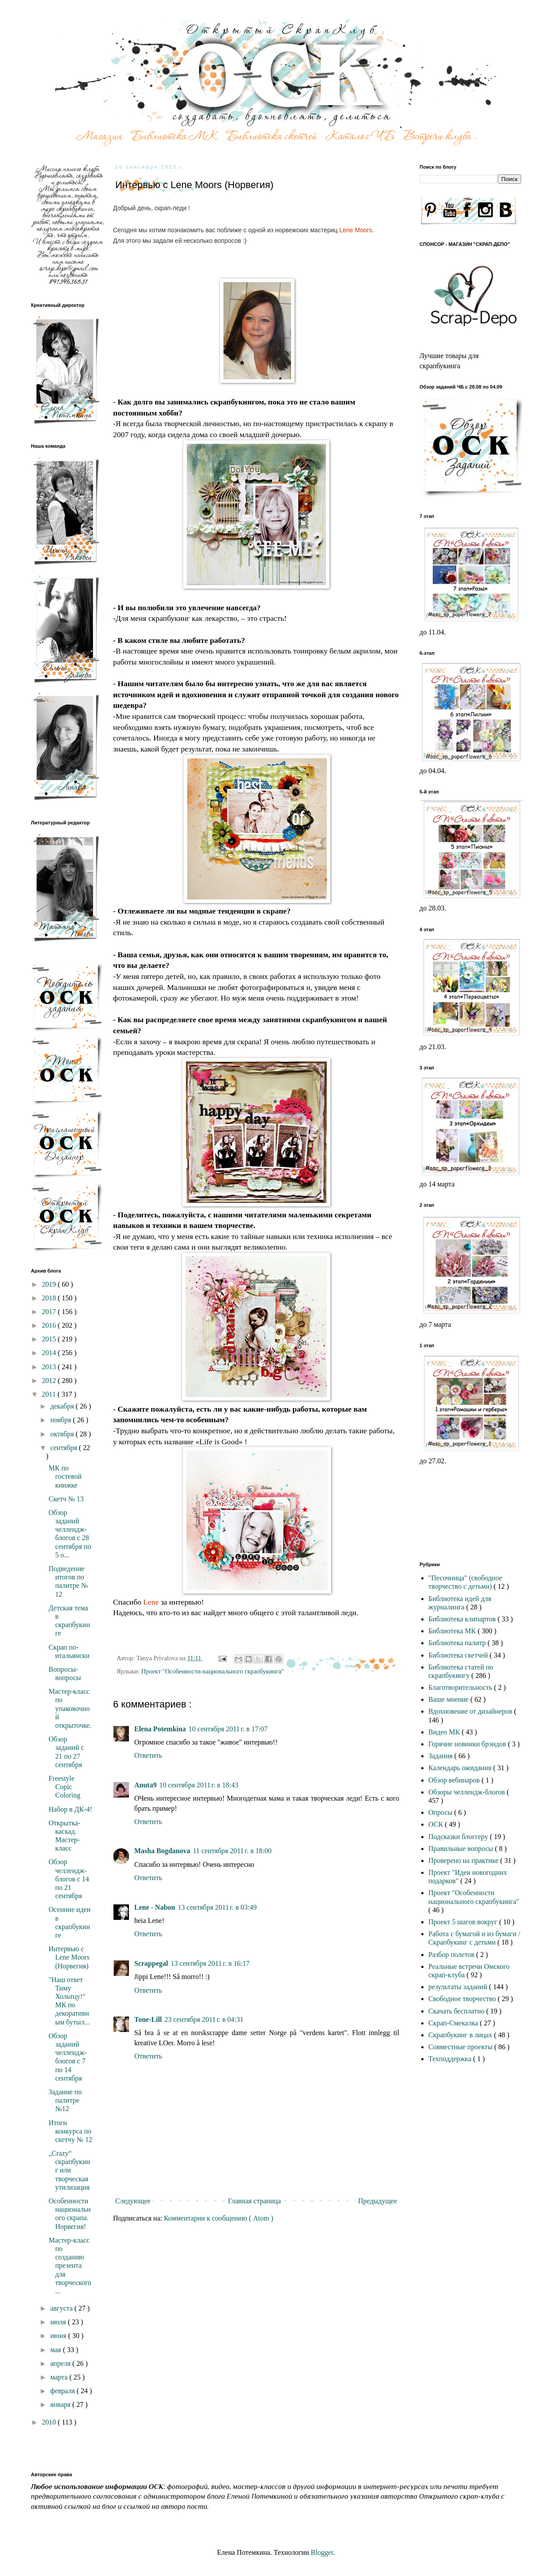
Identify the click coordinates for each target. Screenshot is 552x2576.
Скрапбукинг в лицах (461, 2035)
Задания (441, 1756)
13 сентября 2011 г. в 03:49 (217, 1907)
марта (59, 2377)
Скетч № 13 (66, 1499)
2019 (50, 1284)
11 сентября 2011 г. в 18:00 (232, 1851)
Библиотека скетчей (459, 1655)
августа (62, 2308)
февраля (63, 2391)
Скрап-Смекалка (454, 2023)
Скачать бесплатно (457, 2011)
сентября (64, 1447)
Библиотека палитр (458, 1643)
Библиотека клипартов (463, 1619)
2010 (50, 2422)
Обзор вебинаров (454, 1780)
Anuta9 (145, 1785)
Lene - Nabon (154, 1907)
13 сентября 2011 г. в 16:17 (210, 1963)
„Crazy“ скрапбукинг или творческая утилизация (69, 2170)
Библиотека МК (452, 1631)
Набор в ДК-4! (70, 1809)
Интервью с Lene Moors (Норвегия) (69, 1957)
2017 (50, 1311)
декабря (63, 1406)
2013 (50, 1367)
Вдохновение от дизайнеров (471, 1711)
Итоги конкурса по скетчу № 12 (70, 2131)
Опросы (441, 1812)
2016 (50, 1325)
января (61, 2404)
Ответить (148, 1755)
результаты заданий (458, 1987)
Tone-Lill (148, 2019)
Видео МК (444, 1732)
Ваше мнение (449, 1699)
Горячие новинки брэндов (468, 1744)
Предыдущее (377, 2201)
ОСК (436, 1824)
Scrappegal (151, 1963)
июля (59, 2322)
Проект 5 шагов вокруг (463, 1922)
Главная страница (254, 2201)
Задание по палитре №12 (65, 2100)
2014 (50, 1352)
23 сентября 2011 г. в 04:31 (204, 2019)
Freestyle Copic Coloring (64, 1787)
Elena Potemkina (160, 1729)
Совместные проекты (461, 2047)
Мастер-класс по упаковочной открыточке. (70, 1708)
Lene (151, 1602)
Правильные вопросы (461, 1848)
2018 (50, 1298)
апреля (61, 2363)
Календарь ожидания (460, 1767)
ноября (61, 1420)
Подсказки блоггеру (459, 1836)
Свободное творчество (463, 1998)
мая (56, 2349)
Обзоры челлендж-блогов (467, 1792)
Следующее (133, 2201)
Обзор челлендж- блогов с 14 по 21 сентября (69, 1879)
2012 (50, 1380)
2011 (49, 1394)
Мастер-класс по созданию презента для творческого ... (70, 2265)
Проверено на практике (464, 1860)
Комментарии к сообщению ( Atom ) (218, 2218)
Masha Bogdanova (162, 1851)
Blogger (322, 2552)
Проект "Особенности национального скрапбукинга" (212, 1671)
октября (63, 1434)
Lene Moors (355, 230)
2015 (50, 1339)
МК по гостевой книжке (65, 1476)
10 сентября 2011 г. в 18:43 (198, 1785)
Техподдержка (450, 2058)
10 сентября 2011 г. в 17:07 (228, 1729)
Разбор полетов (452, 1954)
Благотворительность (461, 1687)
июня (59, 2335)
